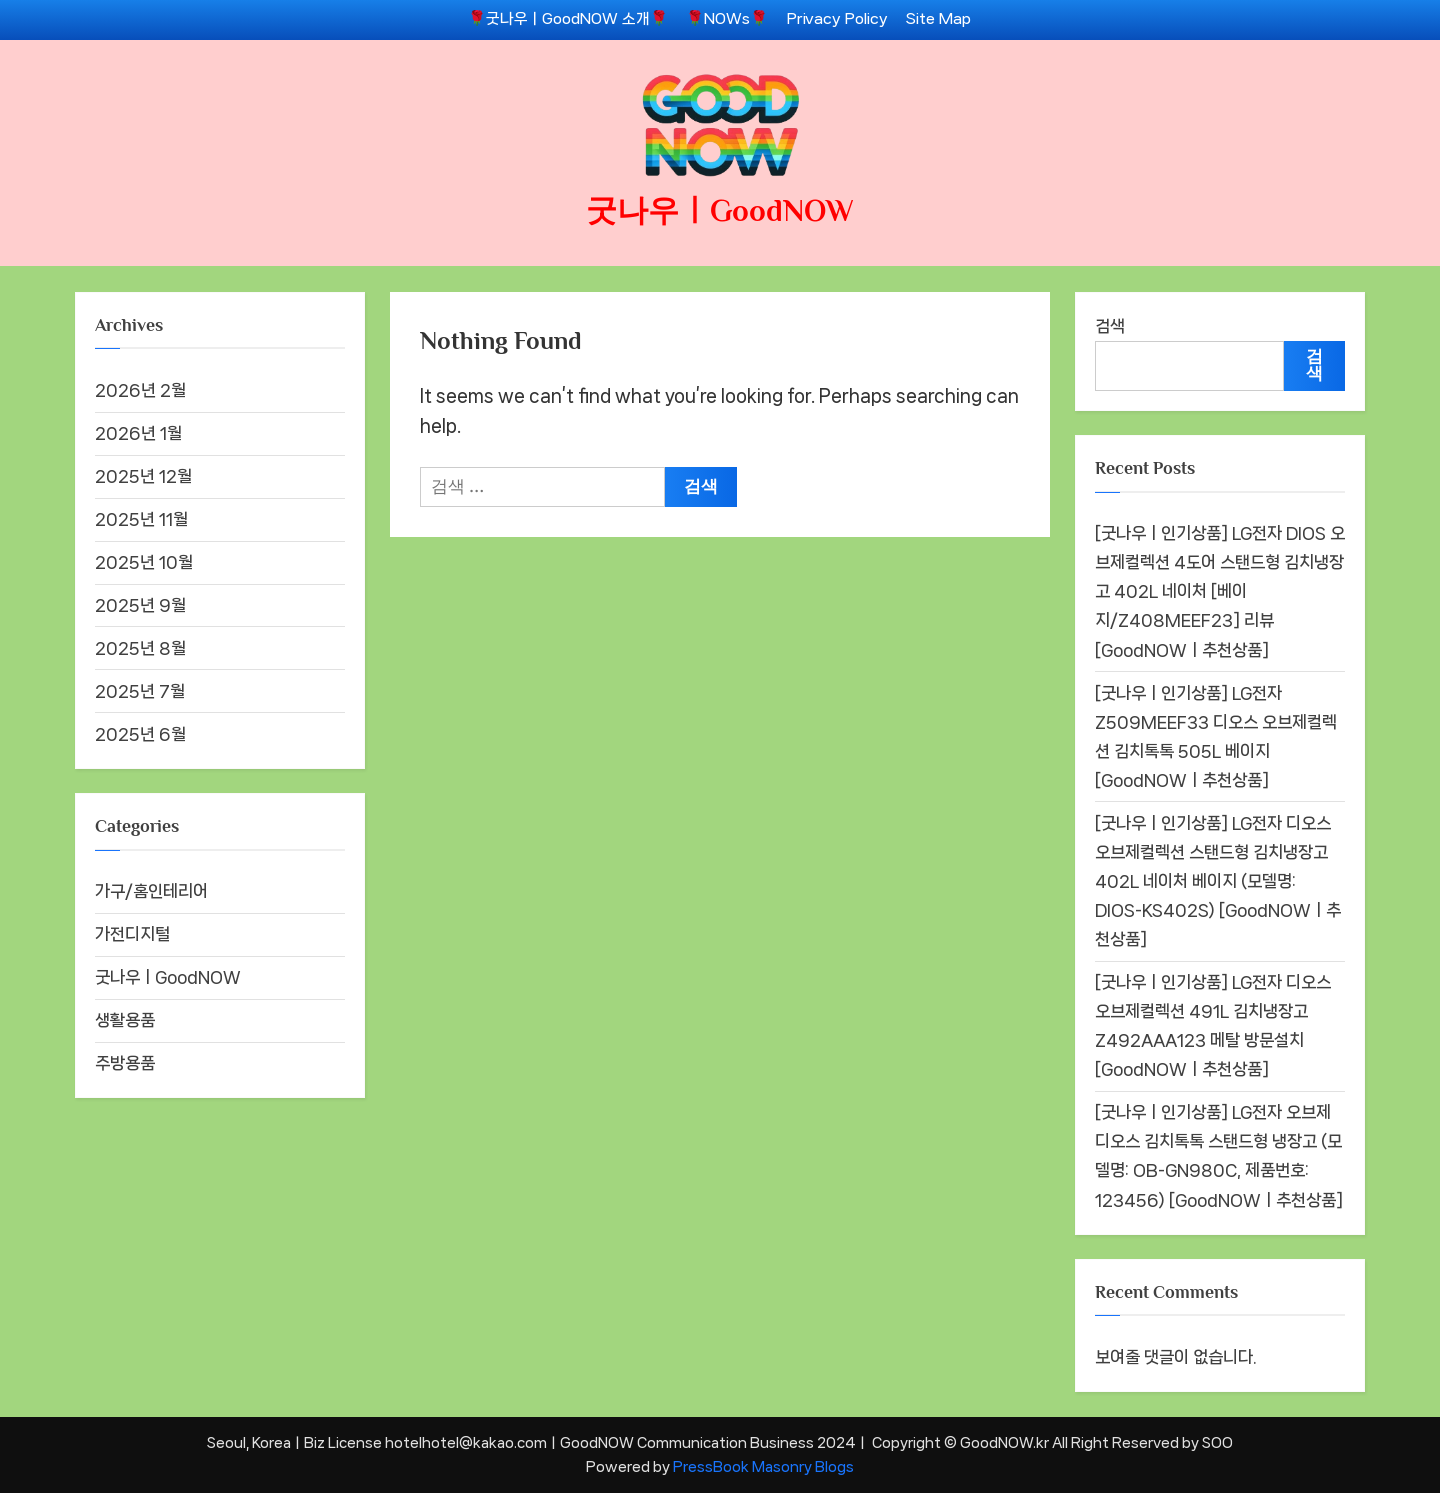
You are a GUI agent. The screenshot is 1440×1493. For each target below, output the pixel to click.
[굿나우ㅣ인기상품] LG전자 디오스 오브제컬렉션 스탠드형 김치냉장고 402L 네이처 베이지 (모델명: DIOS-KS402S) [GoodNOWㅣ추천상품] (1218, 881)
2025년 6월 (140, 734)
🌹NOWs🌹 (727, 19)
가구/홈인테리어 (151, 891)
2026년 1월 (138, 433)
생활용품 (125, 1020)
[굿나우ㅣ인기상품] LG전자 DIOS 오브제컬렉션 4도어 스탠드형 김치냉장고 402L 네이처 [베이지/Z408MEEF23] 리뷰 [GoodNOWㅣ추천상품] (1220, 591)
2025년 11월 (141, 519)
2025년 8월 (140, 648)
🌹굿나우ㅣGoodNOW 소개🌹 (568, 19)
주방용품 (125, 1063)
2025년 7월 (140, 691)
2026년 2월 (140, 390)
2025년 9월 (140, 605)
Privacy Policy (837, 19)
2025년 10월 (144, 562)
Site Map (938, 19)
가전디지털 (132, 934)
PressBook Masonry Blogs (763, 1466)
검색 (1110, 326)
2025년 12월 (143, 476)
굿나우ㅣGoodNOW (720, 210)
